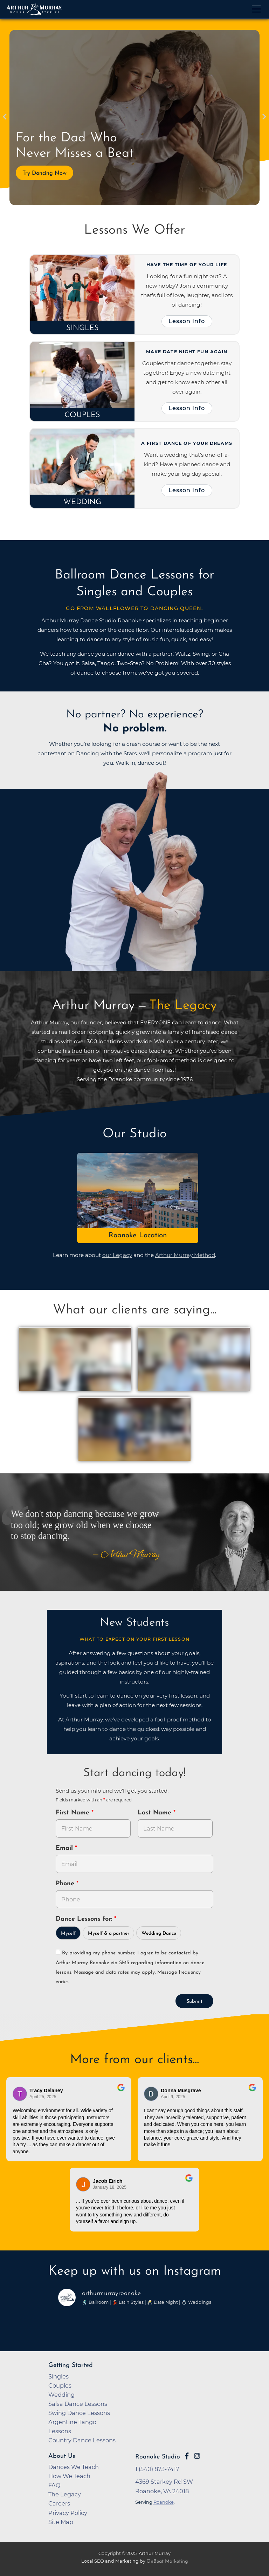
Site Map (60, 2521)
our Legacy (117, 1255)
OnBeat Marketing (167, 2561)
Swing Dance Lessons (79, 2412)
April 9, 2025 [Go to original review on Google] (173, 2096)
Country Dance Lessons (82, 2440)
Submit (194, 2001)
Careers (59, 2503)
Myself (68, 1933)
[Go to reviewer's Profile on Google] (83, 2184)
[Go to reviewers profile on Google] (20, 2094)
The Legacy (64, 2494)
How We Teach (69, 2476)
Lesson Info (186, 320)
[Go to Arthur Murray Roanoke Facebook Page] (187, 2456)
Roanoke (163, 2502)
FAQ (54, 2485)
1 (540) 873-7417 (157, 2469)
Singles (82, 328)
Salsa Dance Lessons (77, 2403)
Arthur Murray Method (185, 1255)
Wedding (82, 502)
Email (65, 1848)
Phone (66, 1883)
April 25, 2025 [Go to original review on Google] (42, 2096)
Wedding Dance (159, 1933)
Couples (82, 415)
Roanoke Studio (157, 2457)
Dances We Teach (73, 2466)
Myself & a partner (108, 1933)
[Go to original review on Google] (121, 2092)
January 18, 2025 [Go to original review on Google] (109, 2187)
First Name (73, 1812)
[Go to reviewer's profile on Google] (151, 2094)
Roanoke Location (138, 1235)
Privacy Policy (67, 2512)
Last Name (155, 1812)
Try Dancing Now (44, 173)
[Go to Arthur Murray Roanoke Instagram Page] (197, 2456)
